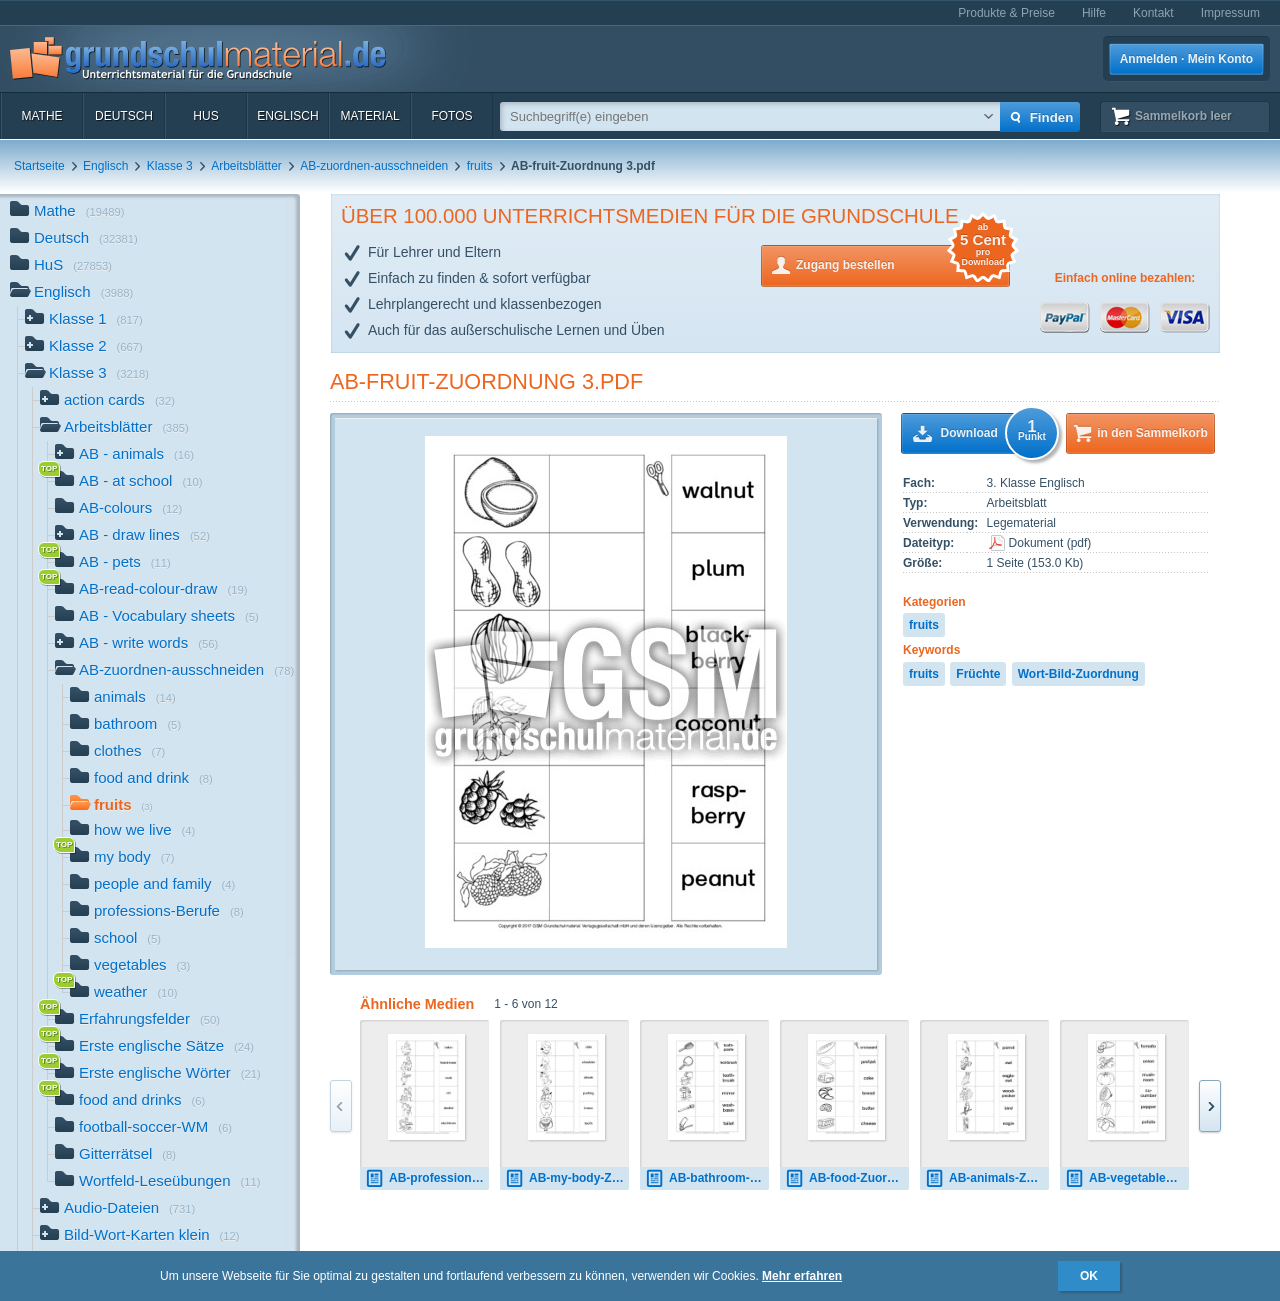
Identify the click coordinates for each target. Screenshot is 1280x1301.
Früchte (978, 674)
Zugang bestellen (903, 263)
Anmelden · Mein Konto (1186, 59)
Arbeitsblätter (246, 166)
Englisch (287, 116)
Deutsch (124, 116)
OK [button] (1089, 1276)
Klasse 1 (84, 320)
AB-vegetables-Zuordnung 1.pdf (1127, 1178)
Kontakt (1153, 13)
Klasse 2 (84, 347)
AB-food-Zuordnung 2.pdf (847, 1178)
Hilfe (1094, 13)
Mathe (41, 116)
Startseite (39, 166)
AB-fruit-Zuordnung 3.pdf (486, 381)
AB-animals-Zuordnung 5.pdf (987, 1178)
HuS (205, 116)
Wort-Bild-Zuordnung (1078, 674)
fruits (480, 166)
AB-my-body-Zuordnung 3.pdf (567, 1178)
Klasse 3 (170, 166)
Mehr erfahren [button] (802, 1276)
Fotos (451, 116)
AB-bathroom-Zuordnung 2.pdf (707, 1178)
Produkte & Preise (1006, 13)
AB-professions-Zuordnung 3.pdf (427, 1178)
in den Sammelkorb (1152, 433)
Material (369, 116)
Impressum (1230, 13)
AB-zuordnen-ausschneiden (374, 166)
